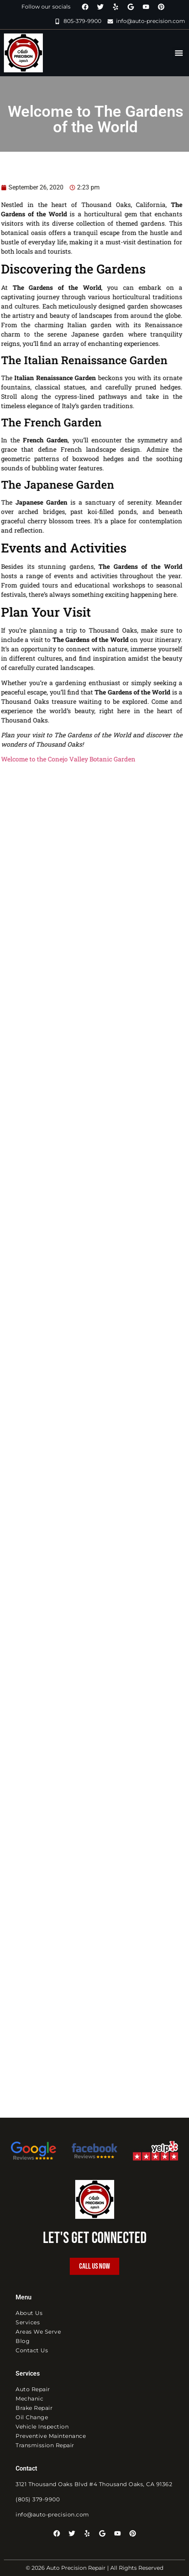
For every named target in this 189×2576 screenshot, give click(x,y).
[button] (178, 53)
